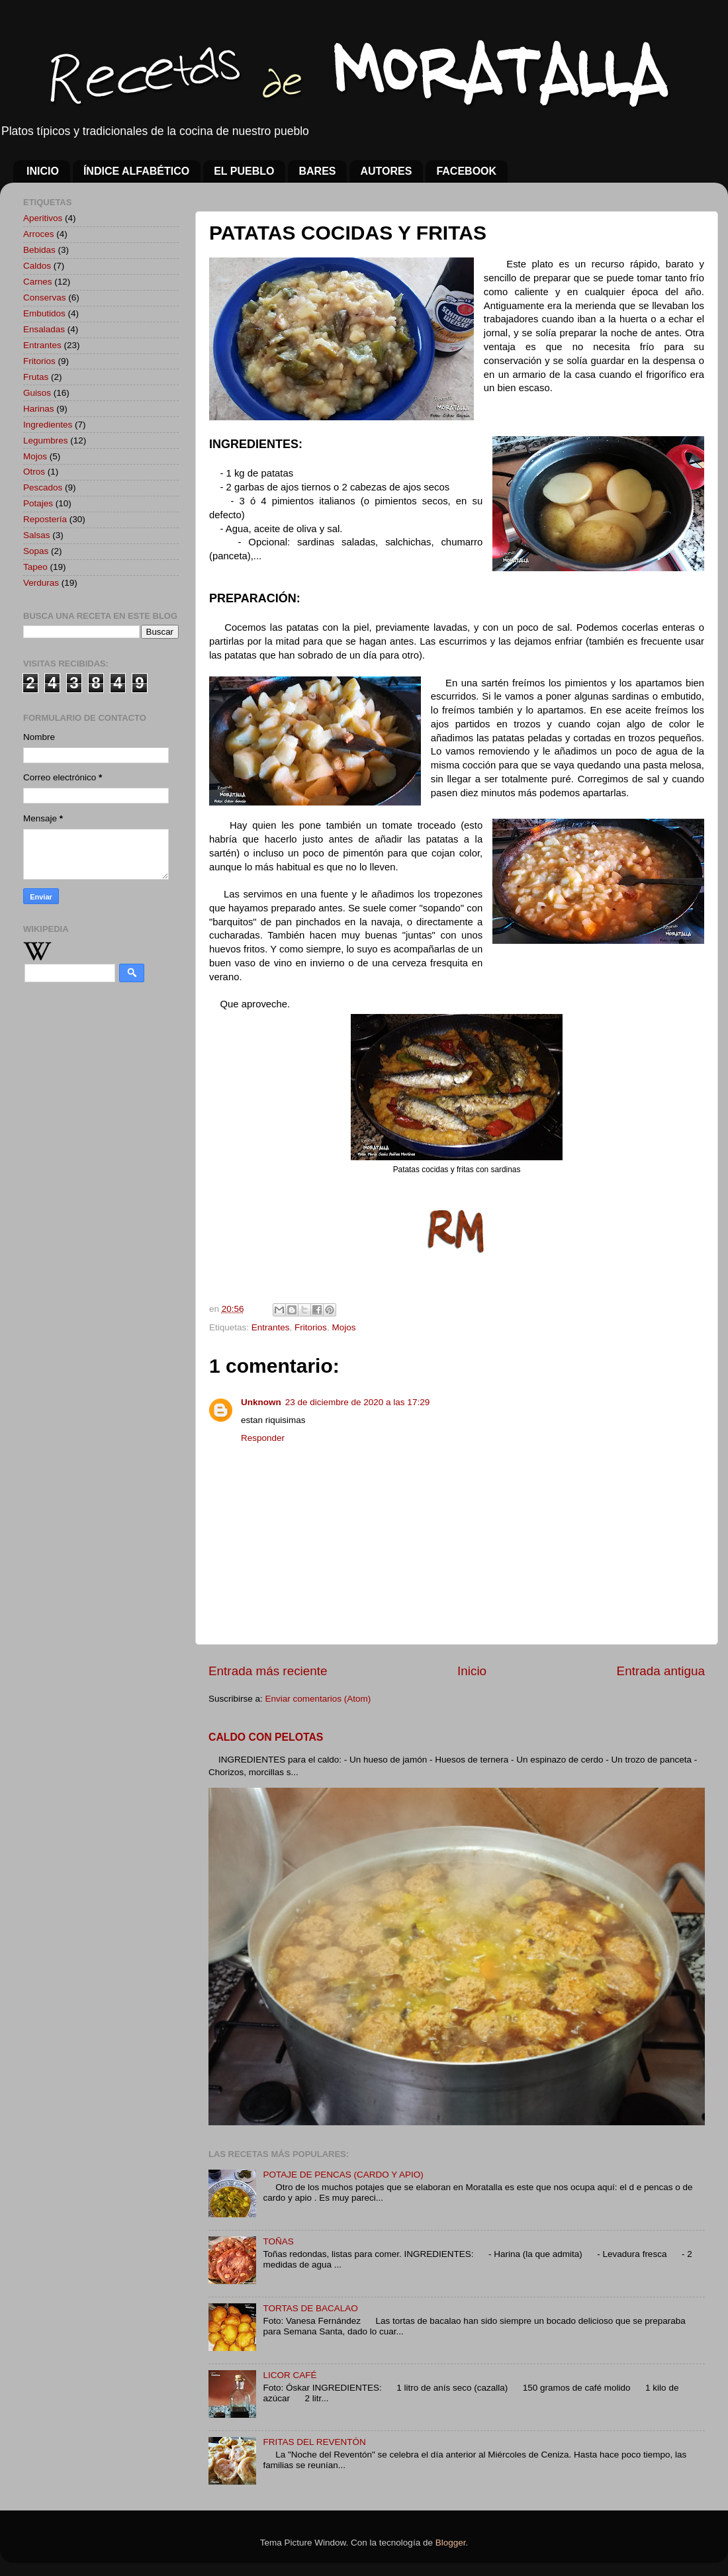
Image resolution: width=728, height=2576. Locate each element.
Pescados (42, 487)
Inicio (471, 1671)
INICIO (42, 171)
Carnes (37, 282)
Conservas (44, 297)
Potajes (38, 503)
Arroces (38, 234)
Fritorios (311, 1327)
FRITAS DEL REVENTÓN (314, 2442)
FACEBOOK (466, 171)
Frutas (35, 377)
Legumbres (45, 440)
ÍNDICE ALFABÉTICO (136, 171)
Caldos (37, 266)
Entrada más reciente (268, 1671)
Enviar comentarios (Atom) (318, 1699)
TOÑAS (278, 2241)
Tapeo (35, 567)
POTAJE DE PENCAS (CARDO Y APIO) (343, 2175)
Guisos (37, 393)
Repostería (45, 519)
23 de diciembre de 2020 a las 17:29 (357, 1402)
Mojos (343, 1327)
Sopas (35, 551)
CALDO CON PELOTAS (265, 1737)
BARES (317, 171)
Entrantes (270, 1327)
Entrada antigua (661, 1671)
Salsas (36, 535)
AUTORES (386, 171)
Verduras (41, 583)
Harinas (38, 409)
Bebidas (39, 250)
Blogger (450, 2543)
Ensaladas (44, 329)
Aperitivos (42, 218)
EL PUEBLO (244, 171)
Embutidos (44, 313)
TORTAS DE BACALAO (310, 2308)
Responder (263, 1438)
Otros (34, 472)
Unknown (261, 1402)
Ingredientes (47, 425)
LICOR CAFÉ (289, 2375)
